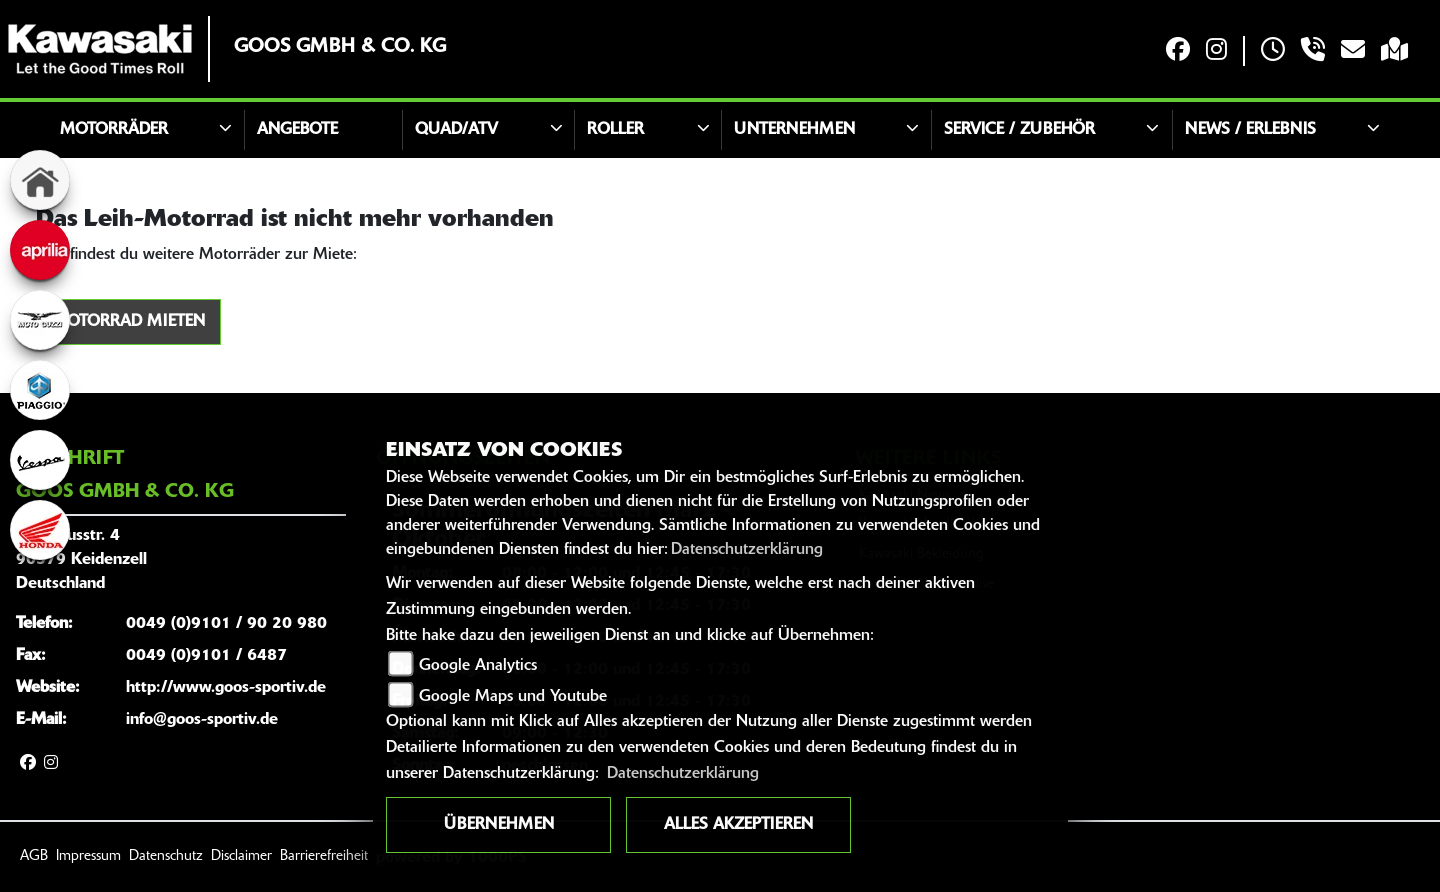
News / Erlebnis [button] (1250, 130)
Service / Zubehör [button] (1019, 130)
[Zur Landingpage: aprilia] (40, 250)
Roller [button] (615, 130)
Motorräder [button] (114, 130)
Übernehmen (499, 825)
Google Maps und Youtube (513, 697)
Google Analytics (478, 666)
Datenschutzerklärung (747, 550)
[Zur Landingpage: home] (40, 180)
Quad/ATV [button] (456, 130)
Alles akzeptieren (738, 825)
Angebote (297, 130)
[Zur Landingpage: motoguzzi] (40, 320)
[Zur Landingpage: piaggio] (40, 390)
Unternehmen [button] (794, 130)
